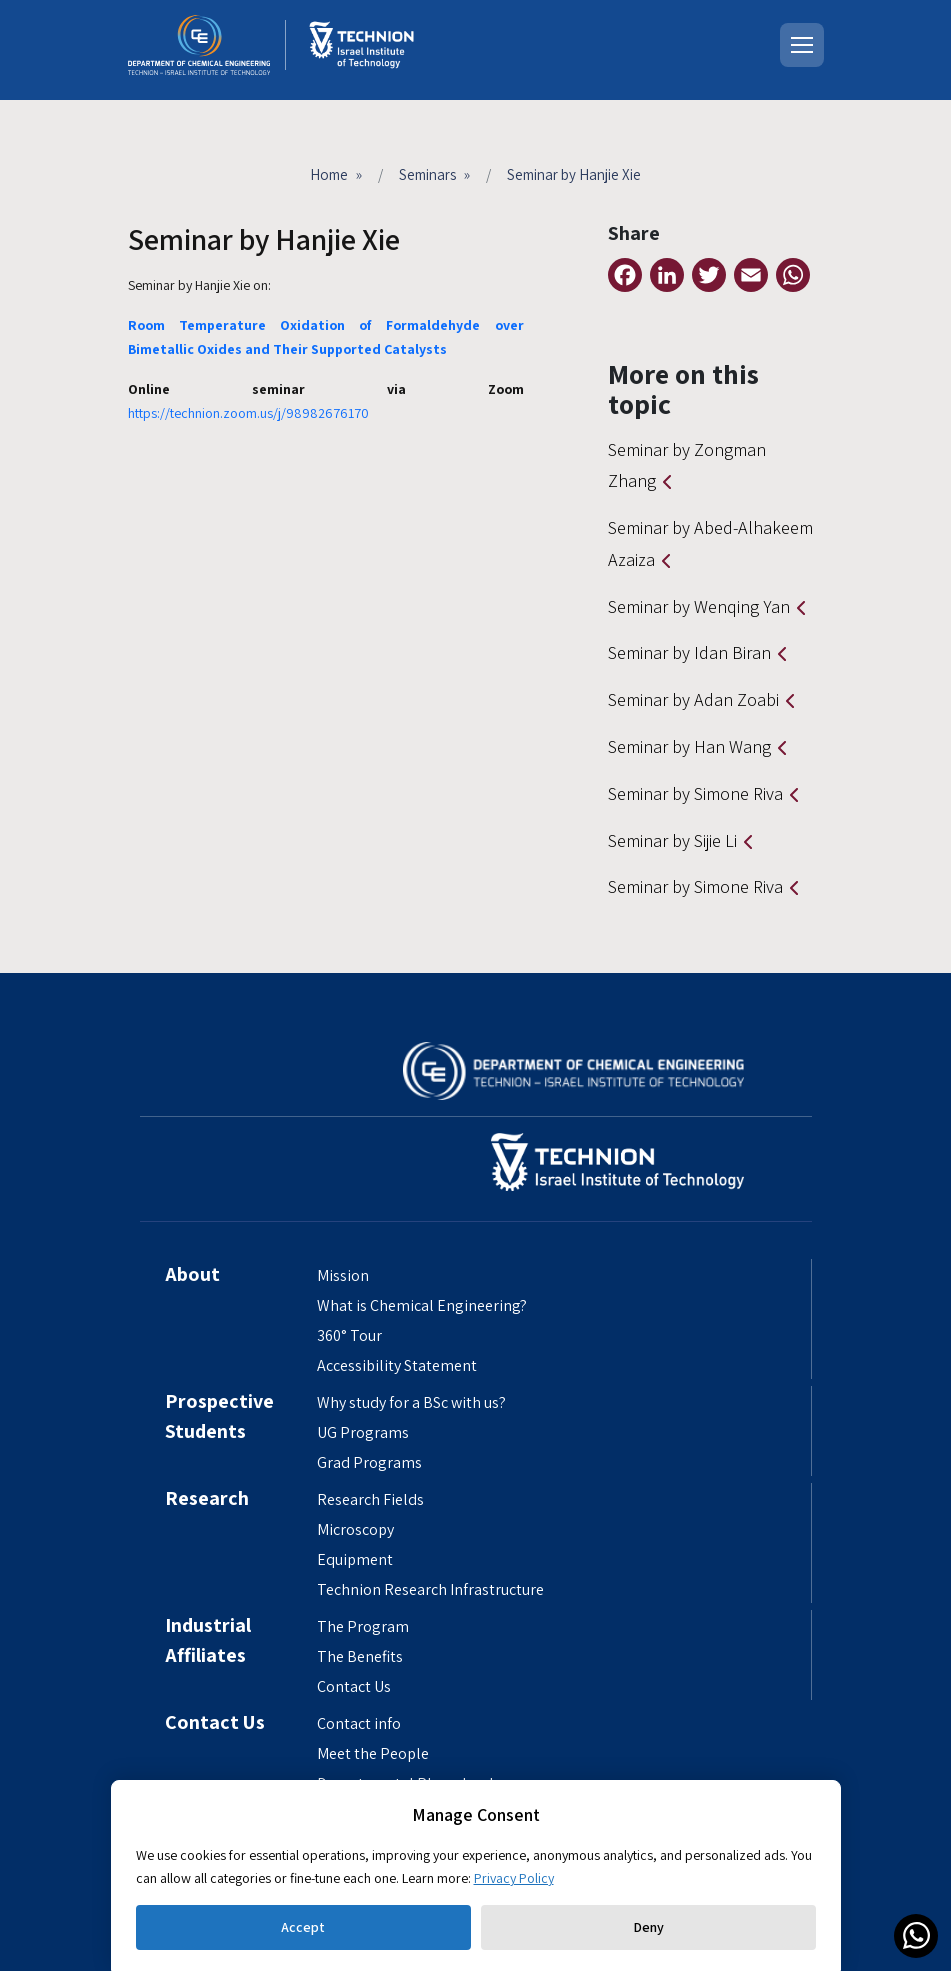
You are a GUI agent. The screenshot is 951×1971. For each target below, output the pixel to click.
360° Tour (349, 1335)
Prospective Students (219, 1416)
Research (207, 1498)
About (192, 1274)
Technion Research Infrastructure (430, 1589)
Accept (303, 1927)
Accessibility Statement (397, 1365)
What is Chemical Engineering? (422, 1305)
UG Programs (363, 1432)
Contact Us (354, 1686)
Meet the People (373, 1753)
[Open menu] (802, 45)
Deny (648, 1927)
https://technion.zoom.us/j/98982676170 (248, 413)
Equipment (355, 1559)
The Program (363, 1626)
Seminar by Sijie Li (672, 840)
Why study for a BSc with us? (411, 1402)
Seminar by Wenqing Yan (699, 606)
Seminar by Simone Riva (695, 793)
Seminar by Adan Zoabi (693, 699)
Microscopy (355, 1529)
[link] (916, 1936)
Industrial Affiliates (208, 1640)
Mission (343, 1275)
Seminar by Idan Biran (689, 652)
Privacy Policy (514, 1878)
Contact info (359, 1723)
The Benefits (360, 1656)
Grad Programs (369, 1462)
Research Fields (370, 1499)
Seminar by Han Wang (689, 746)
